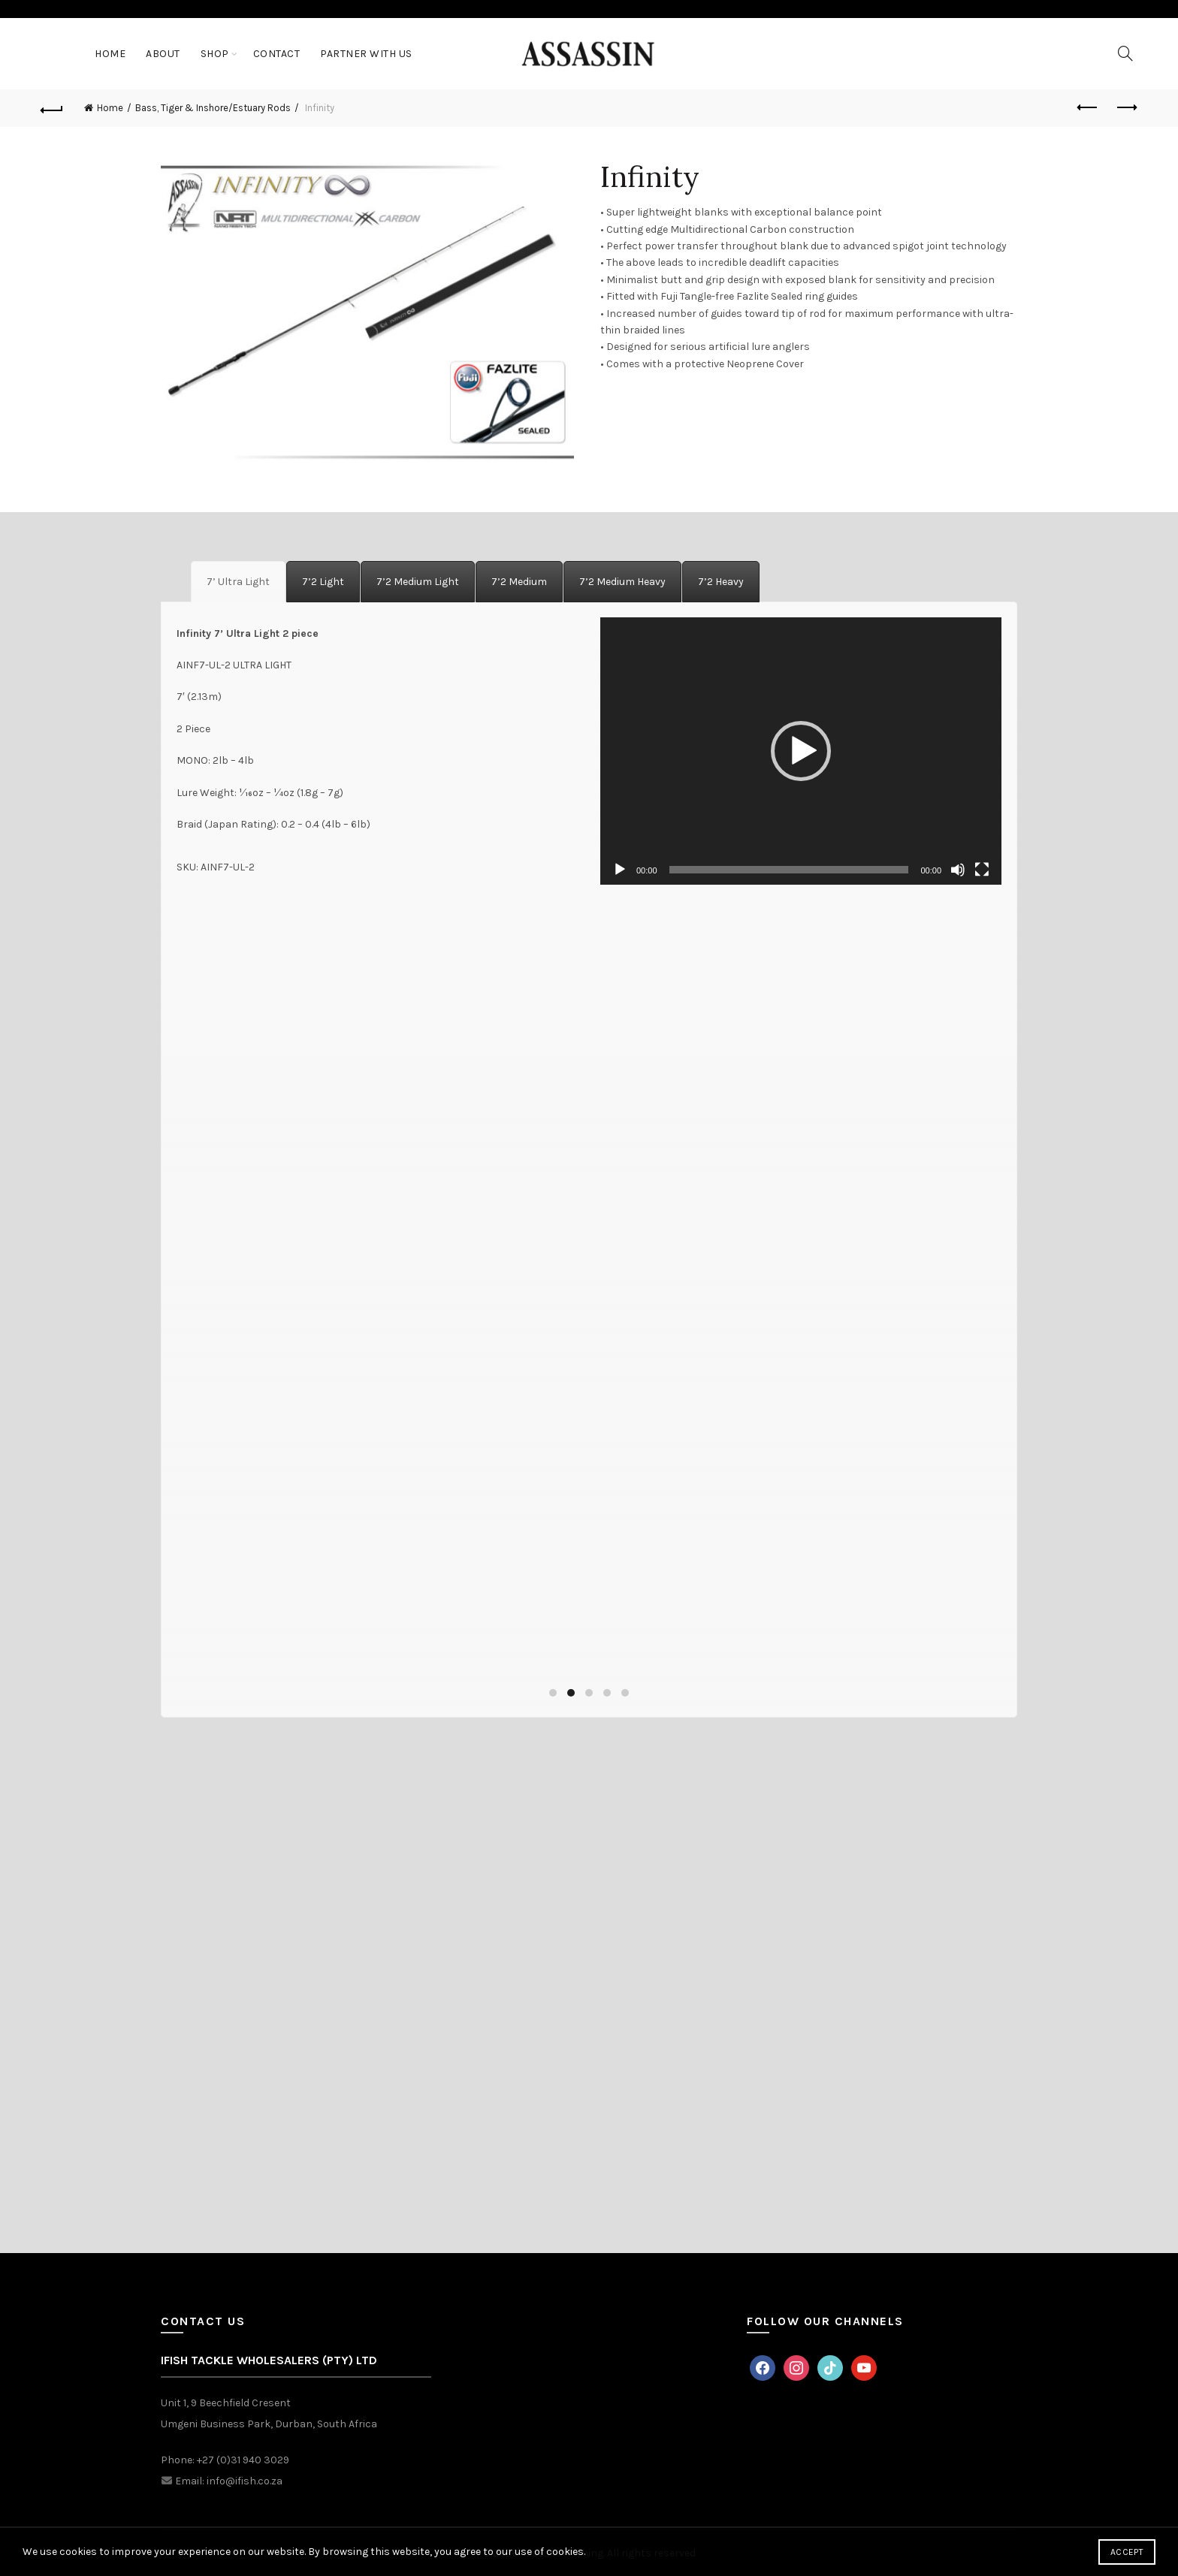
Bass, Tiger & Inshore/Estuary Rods (213, 107)
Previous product (1088, 107)
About (163, 53)
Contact (277, 53)
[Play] (619, 869)
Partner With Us (366, 53)
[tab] (238, 581)
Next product (1125, 107)
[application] (800, 751)
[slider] (789, 869)
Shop (215, 53)
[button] (801, 751)
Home (110, 53)
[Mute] (957, 869)
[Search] (1125, 53)
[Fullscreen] (981, 869)
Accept (1126, 2552)
